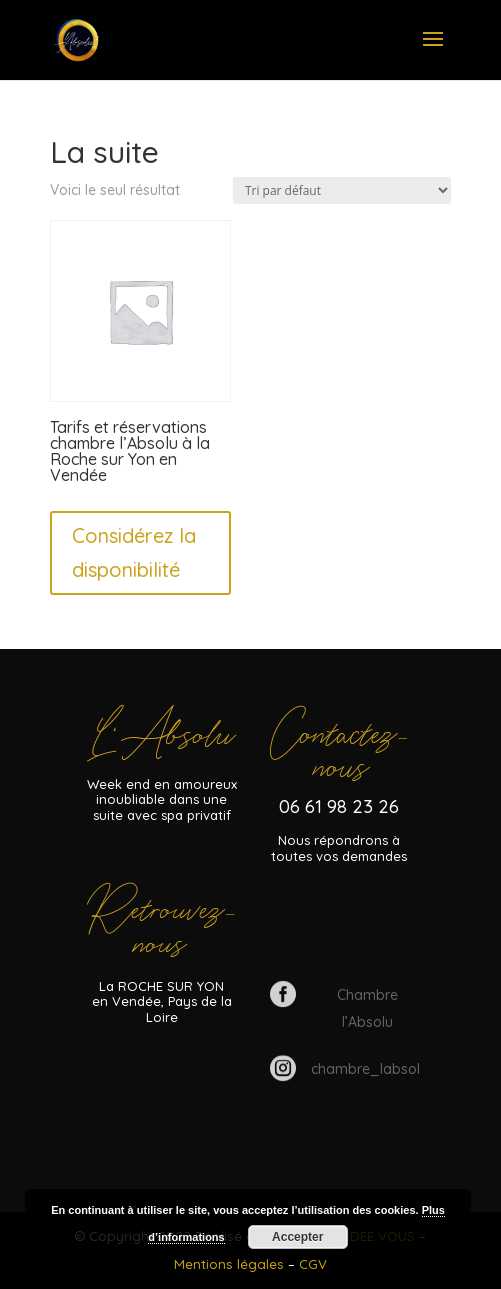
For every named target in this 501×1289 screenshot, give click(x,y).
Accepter (297, 1237)
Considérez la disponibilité (134, 552)
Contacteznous (339, 748)
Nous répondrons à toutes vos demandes (339, 848)
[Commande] (342, 190)
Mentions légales (231, 1264)
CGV (313, 1264)
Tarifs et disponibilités (339, 924)
